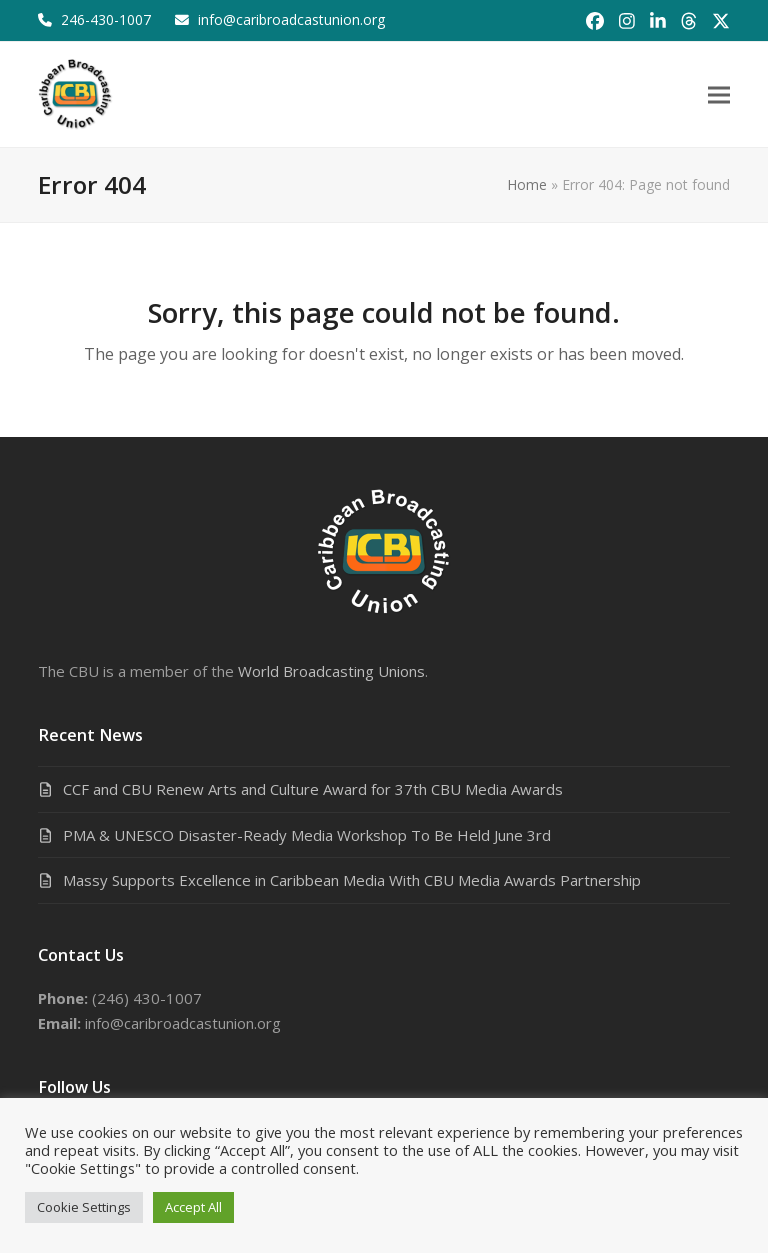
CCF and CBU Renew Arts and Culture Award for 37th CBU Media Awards (313, 789)
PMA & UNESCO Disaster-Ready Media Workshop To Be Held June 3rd (307, 835)
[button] (719, 94)
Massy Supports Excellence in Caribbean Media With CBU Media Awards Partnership (352, 880)
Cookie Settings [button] (84, 1207)
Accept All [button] (193, 1207)
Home (527, 184)
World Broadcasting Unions (331, 671)
